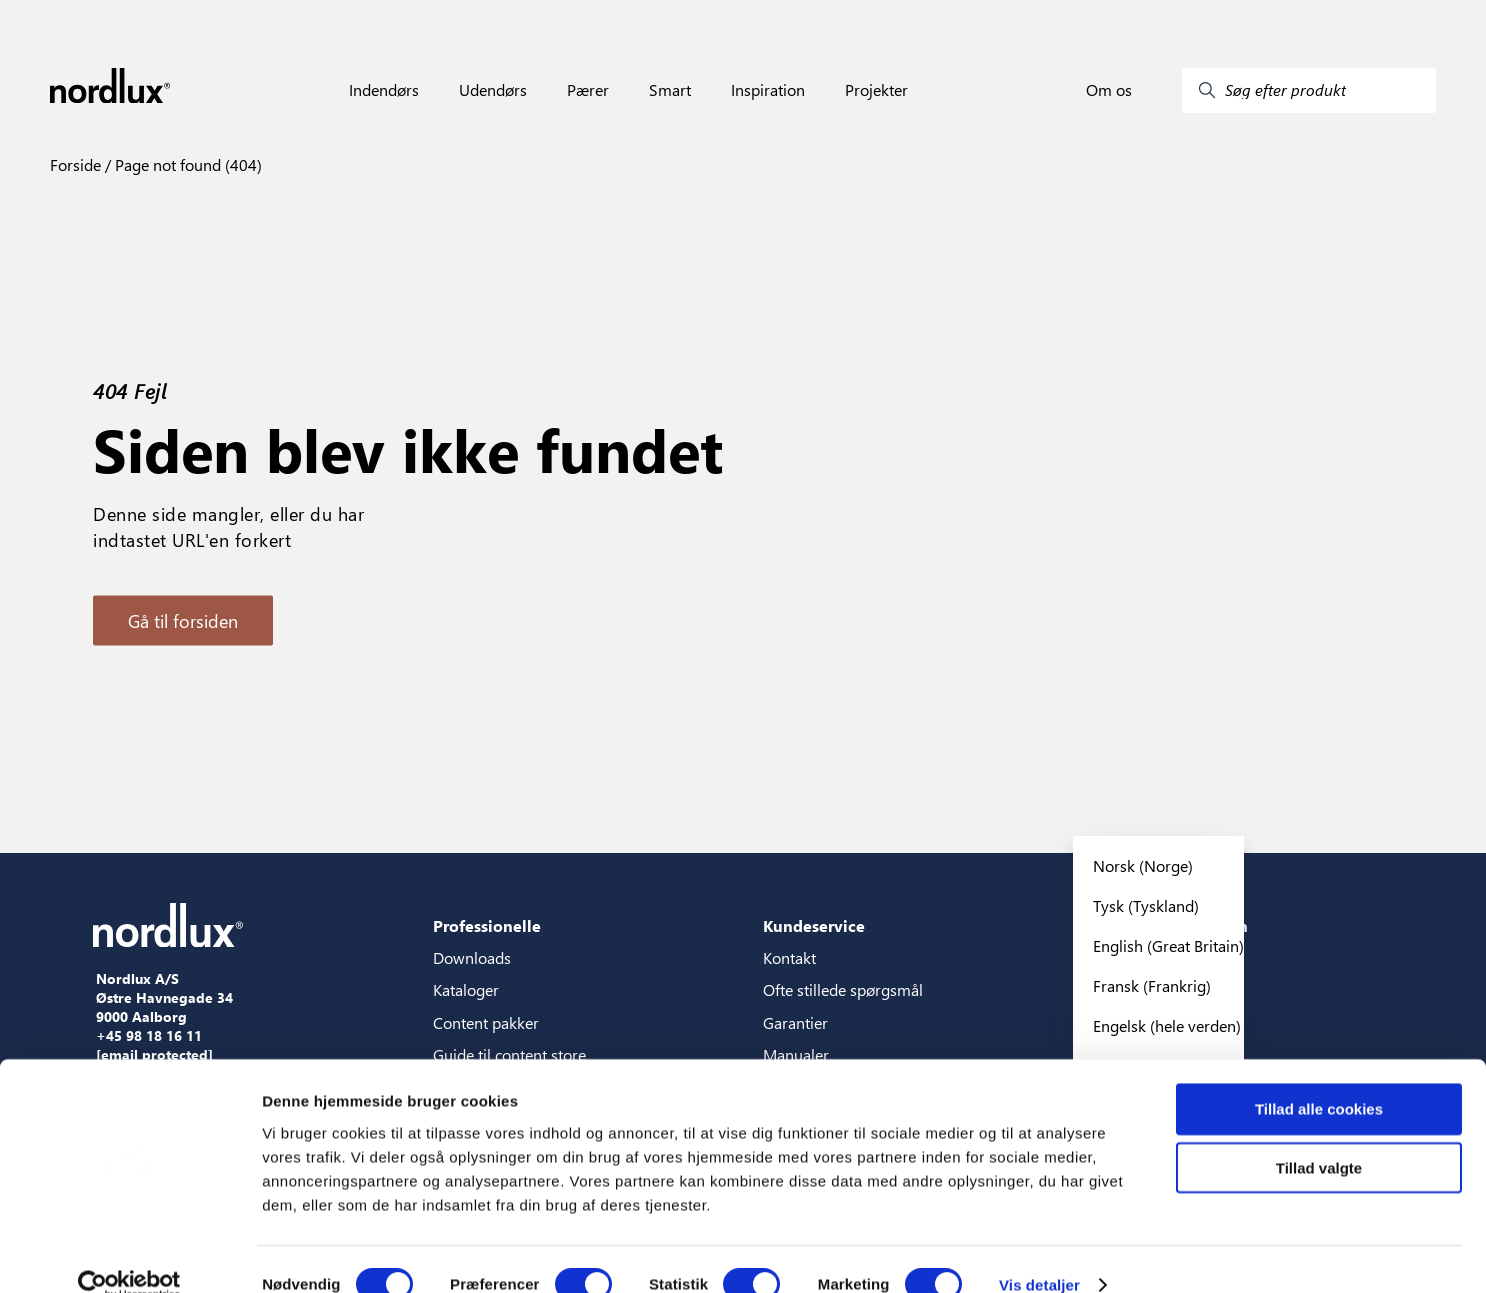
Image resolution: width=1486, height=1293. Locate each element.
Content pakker (486, 1022)
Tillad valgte (1319, 1136)
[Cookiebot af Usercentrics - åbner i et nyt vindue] (129, 1254)
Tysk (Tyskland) (1146, 905)
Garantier (795, 1022)
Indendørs (384, 90)
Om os (1109, 90)
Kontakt (789, 957)
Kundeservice (814, 925)
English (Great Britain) (1168, 945)
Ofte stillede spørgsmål (843, 989)
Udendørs (493, 90)
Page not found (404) (186, 164)
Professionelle (487, 925)
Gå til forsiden (183, 620)
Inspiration (768, 90)
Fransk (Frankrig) (1152, 985)
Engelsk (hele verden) (1167, 1025)
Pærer (588, 90)
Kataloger (466, 989)
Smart (670, 90)
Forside (75, 164)
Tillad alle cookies (1319, 1077)
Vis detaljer (1039, 1253)
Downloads (472, 957)
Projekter (876, 90)
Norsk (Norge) (1143, 865)
